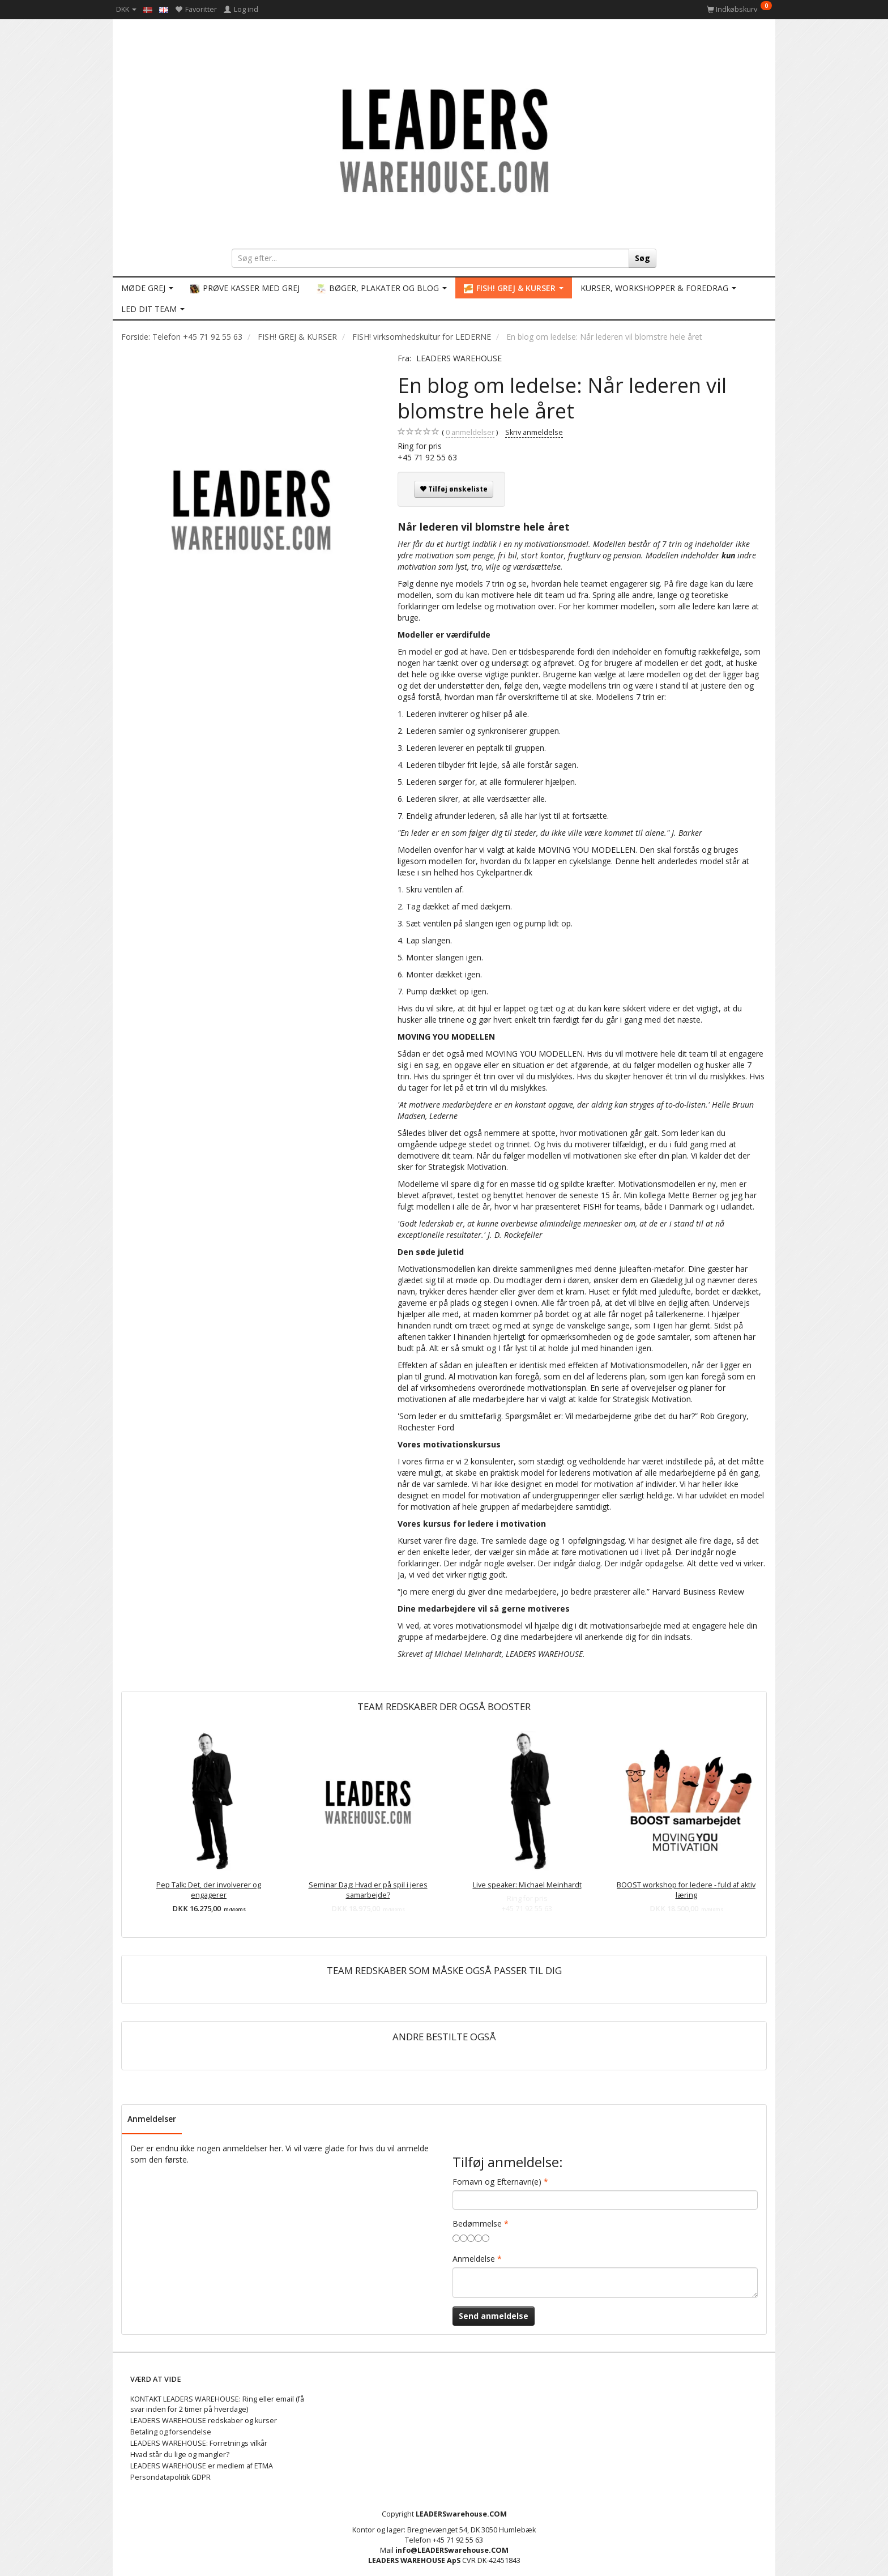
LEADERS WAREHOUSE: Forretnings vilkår (198, 2443)
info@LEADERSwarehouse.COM (452, 2550)
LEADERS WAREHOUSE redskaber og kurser (203, 2420)
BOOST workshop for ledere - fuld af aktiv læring (686, 1890)
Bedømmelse (477, 2223)
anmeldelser (470, 433)
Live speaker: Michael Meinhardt (527, 1885)
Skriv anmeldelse (534, 432)
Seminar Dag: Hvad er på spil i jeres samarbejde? (368, 1890)
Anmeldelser (151, 2118)
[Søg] (642, 258)
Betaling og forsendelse (170, 2432)
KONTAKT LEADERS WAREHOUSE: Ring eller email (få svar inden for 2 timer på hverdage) (217, 2404)
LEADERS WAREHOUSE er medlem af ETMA (201, 2466)
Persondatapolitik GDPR (170, 2477)
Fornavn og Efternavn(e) (496, 2181)
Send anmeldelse (493, 2315)
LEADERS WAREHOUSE (459, 358)
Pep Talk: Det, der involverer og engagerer (208, 1890)
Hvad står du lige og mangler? (179, 2454)
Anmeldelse (473, 2258)
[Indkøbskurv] (739, 9)
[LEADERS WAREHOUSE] (444, 138)
